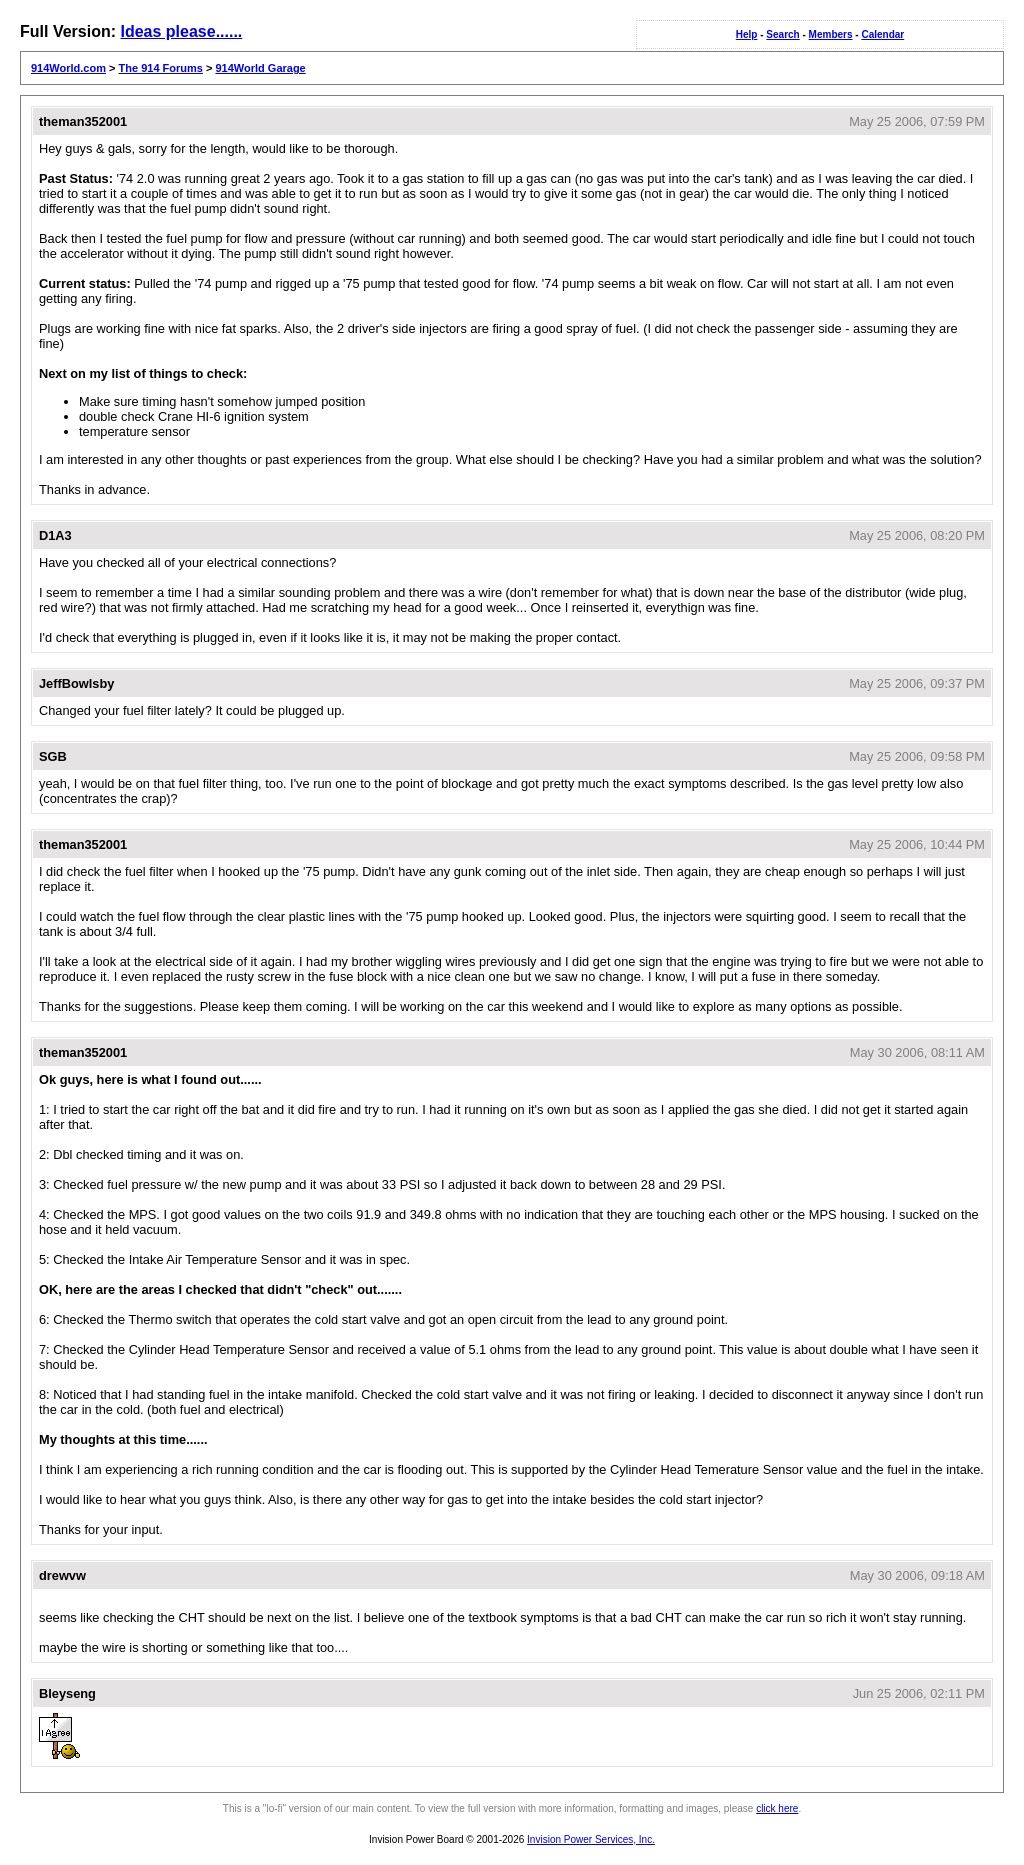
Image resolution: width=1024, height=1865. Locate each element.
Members (831, 34)
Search (782, 34)
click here (777, 1808)
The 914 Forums (161, 68)
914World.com (68, 68)
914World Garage (260, 68)
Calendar (882, 34)
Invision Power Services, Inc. (591, 1839)
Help (747, 34)
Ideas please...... (181, 31)
